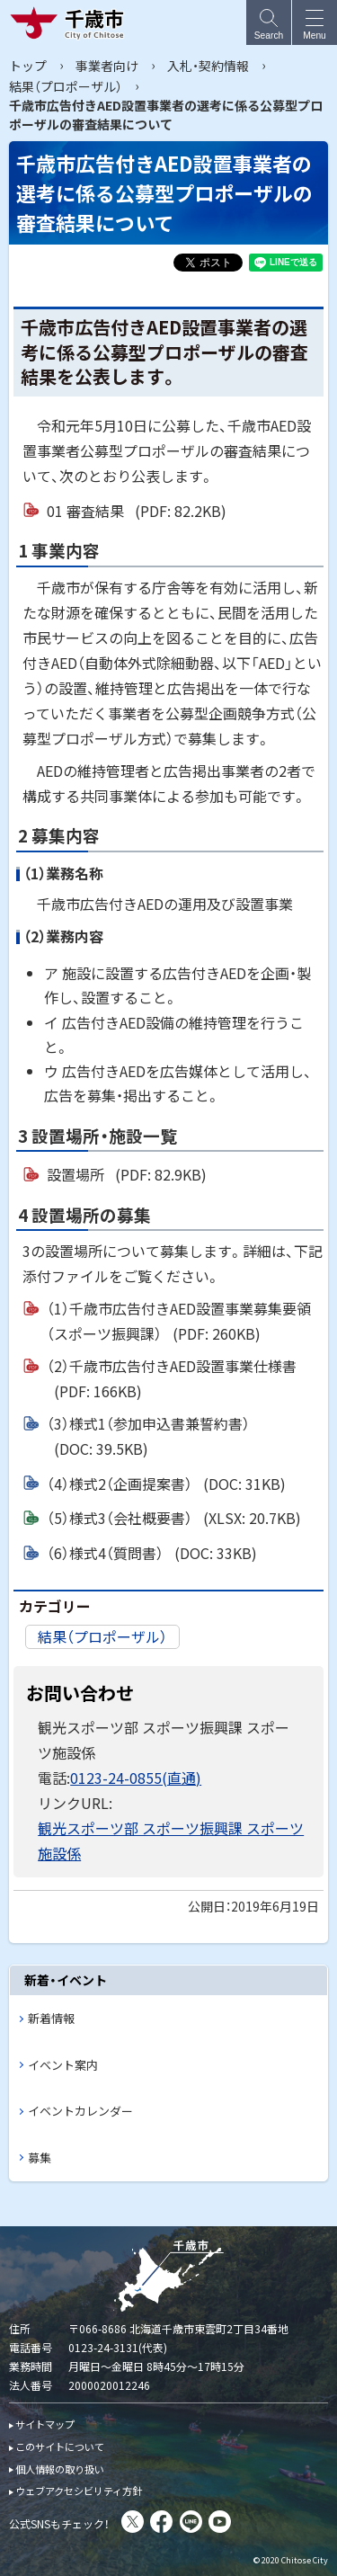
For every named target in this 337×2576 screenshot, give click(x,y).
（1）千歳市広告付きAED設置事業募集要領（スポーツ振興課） (179, 1321)
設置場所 (127, 1174)
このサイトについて (59, 2446)
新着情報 (51, 2018)
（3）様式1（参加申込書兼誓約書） (148, 1437)
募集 (39, 2157)
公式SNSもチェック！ (59, 2523)
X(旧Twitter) (132, 2521)
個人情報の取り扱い (59, 2469)
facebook (161, 2521)
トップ (28, 66)
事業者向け (106, 66)
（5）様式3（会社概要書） (174, 1517)
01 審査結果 (136, 510)
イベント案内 (63, 2064)
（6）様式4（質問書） (152, 1552)
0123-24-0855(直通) (135, 1777)
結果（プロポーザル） (65, 86)
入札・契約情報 (208, 66)
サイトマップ (45, 2424)
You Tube (219, 2521)
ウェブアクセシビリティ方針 (78, 2490)
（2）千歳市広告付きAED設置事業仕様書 (172, 1379)
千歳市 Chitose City (71, 22)
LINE (191, 2521)
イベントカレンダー (80, 2110)
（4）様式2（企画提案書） (166, 1483)
